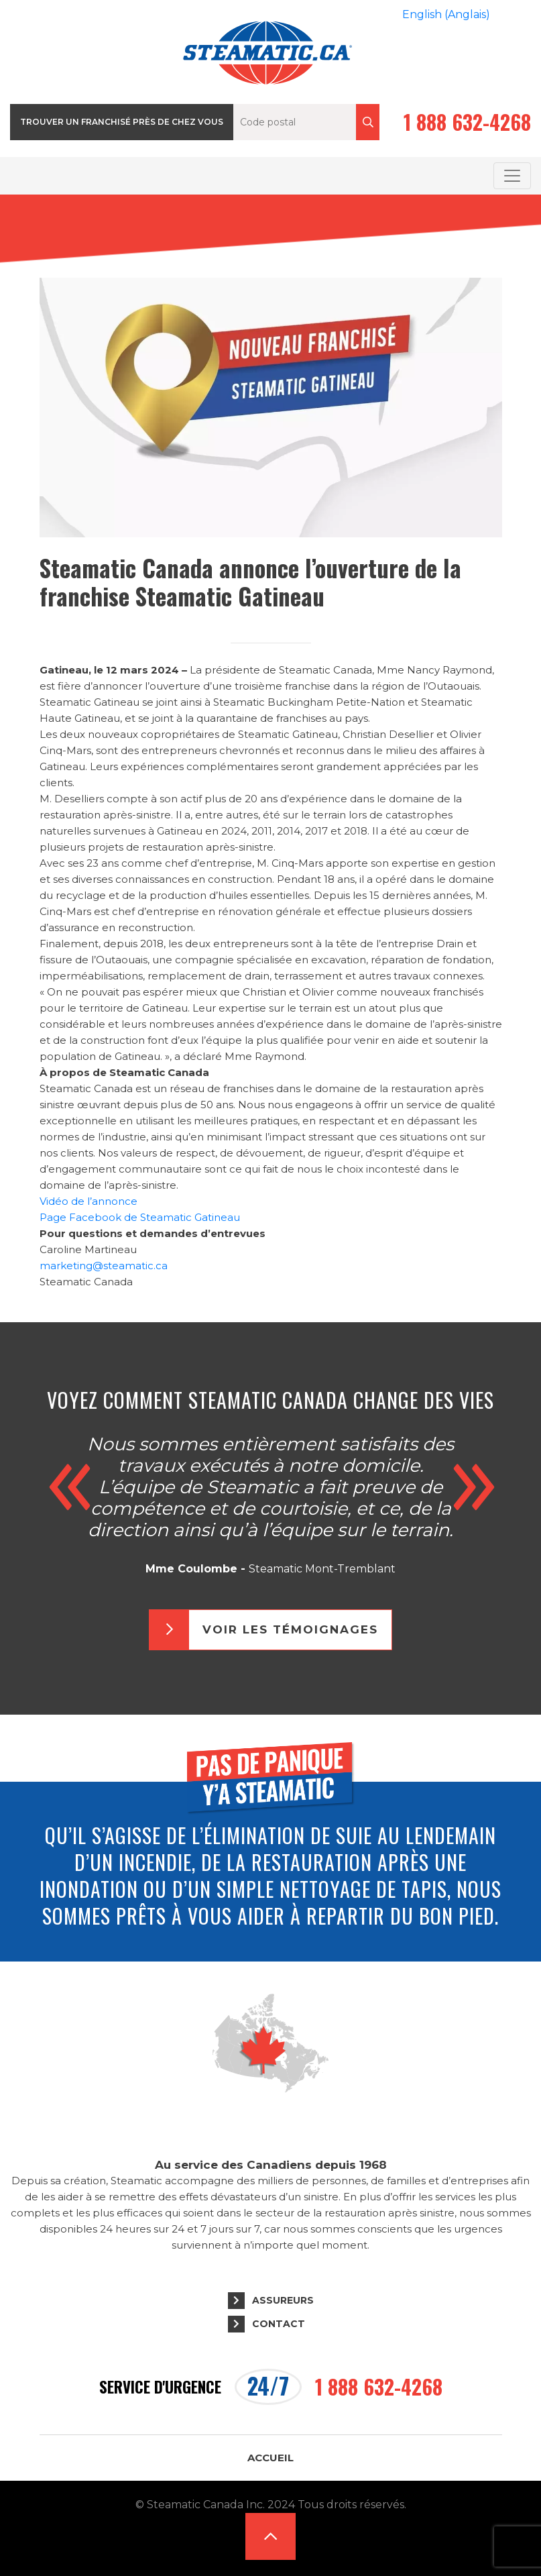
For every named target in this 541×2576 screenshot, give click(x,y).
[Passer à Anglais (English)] (446, 14)
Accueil (270, 2457)
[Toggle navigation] (512, 175)
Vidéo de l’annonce (88, 1201)
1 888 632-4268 (467, 122)
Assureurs (283, 2300)
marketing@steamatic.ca (104, 1265)
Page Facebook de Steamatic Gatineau (141, 1217)
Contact (278, 2324)
